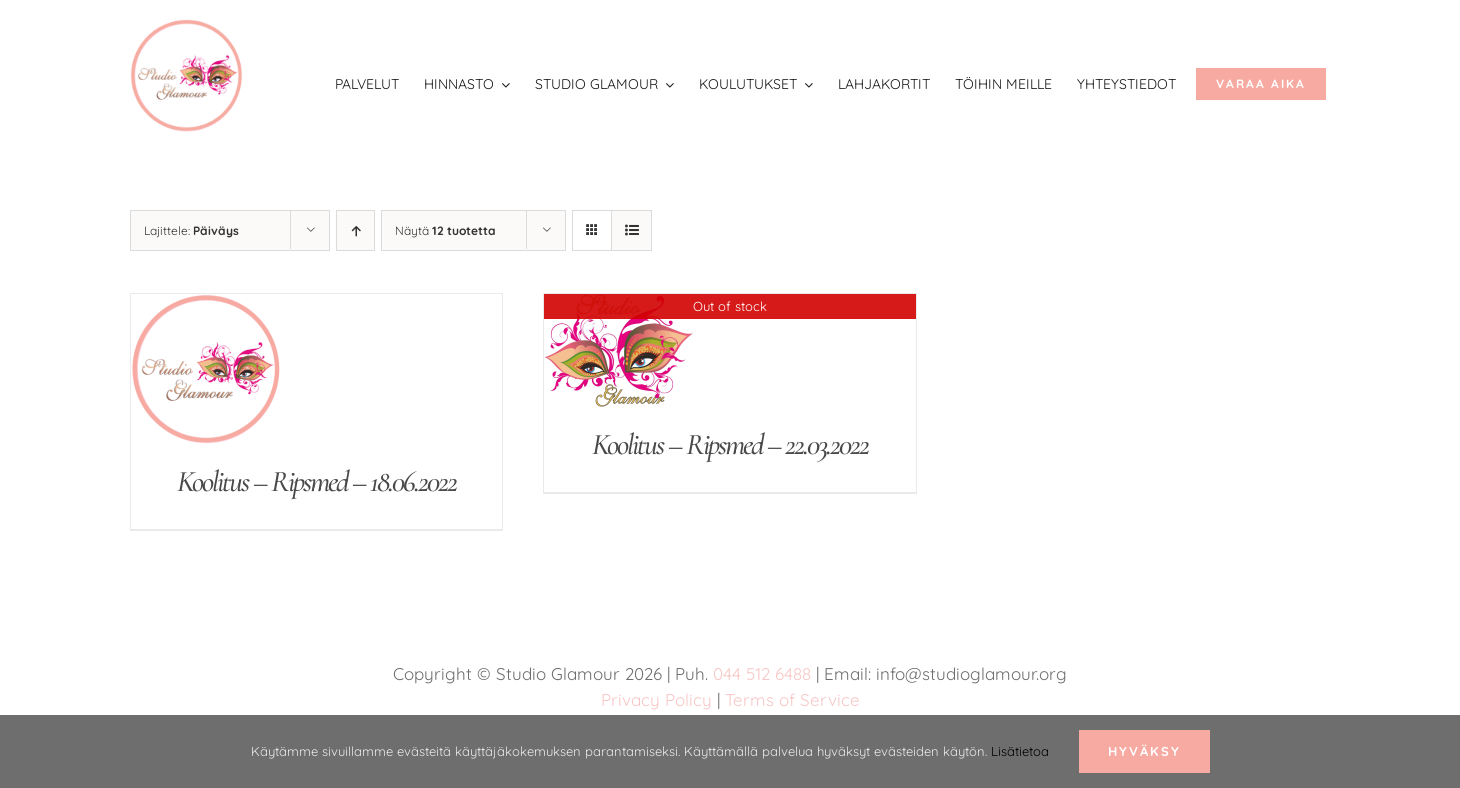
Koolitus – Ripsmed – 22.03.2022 (730, 444)
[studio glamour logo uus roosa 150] (186, 29)
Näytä (445, 230)
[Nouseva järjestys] (355, 230)
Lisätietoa (1020, 751)
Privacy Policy (656, 699)
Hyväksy (1144, 751)
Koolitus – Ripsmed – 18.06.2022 (316, 481)
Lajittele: (191, 230)
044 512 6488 (762, 673)
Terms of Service (792, 699)
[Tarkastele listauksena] (631, 230)
